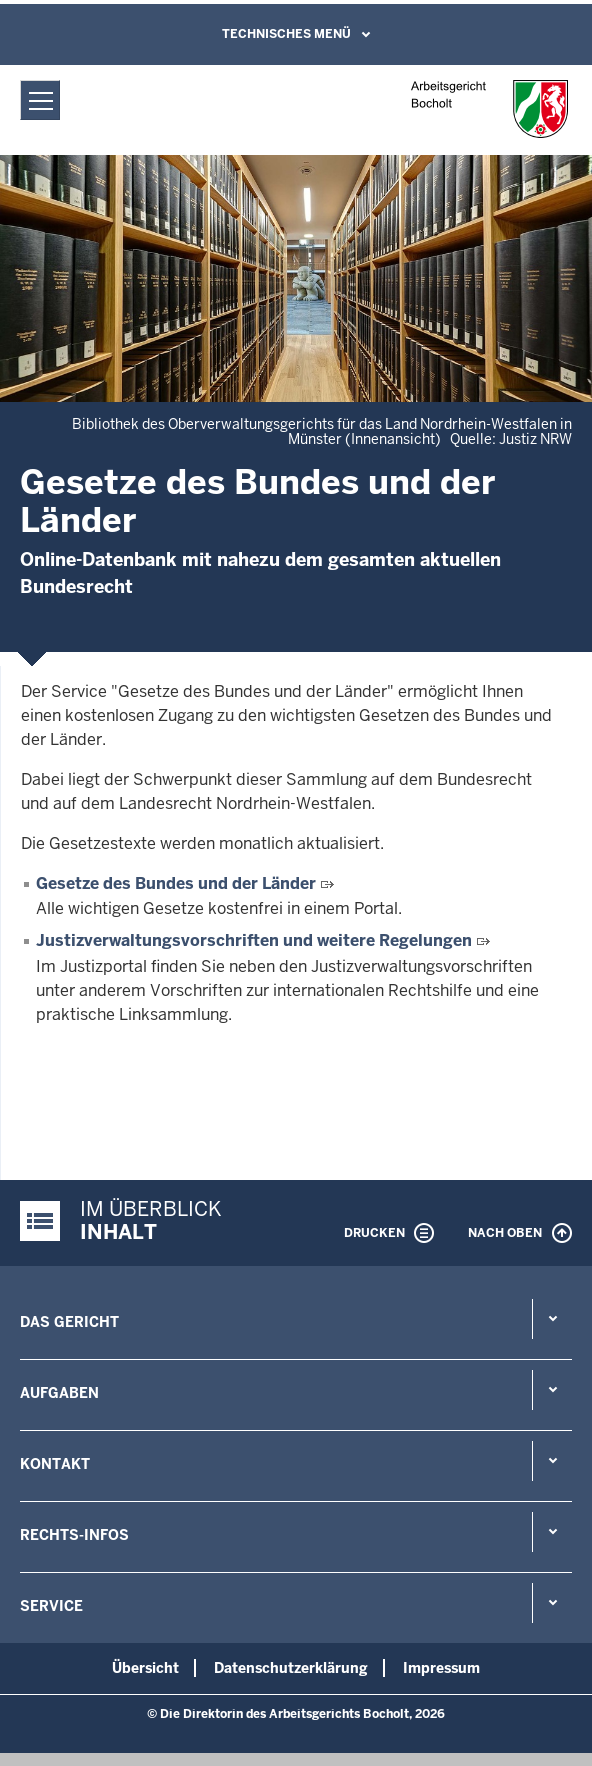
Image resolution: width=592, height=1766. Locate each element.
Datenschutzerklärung (291, 1668)
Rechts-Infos (74, 1535)
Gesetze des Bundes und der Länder (176, 883)
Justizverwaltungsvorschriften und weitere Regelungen (254, 940)
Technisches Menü (286, 34)
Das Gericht (69, 1322)
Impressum (441, 1668)
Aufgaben (59, 1393)
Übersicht (145, 1668)
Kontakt (55, 1464)
